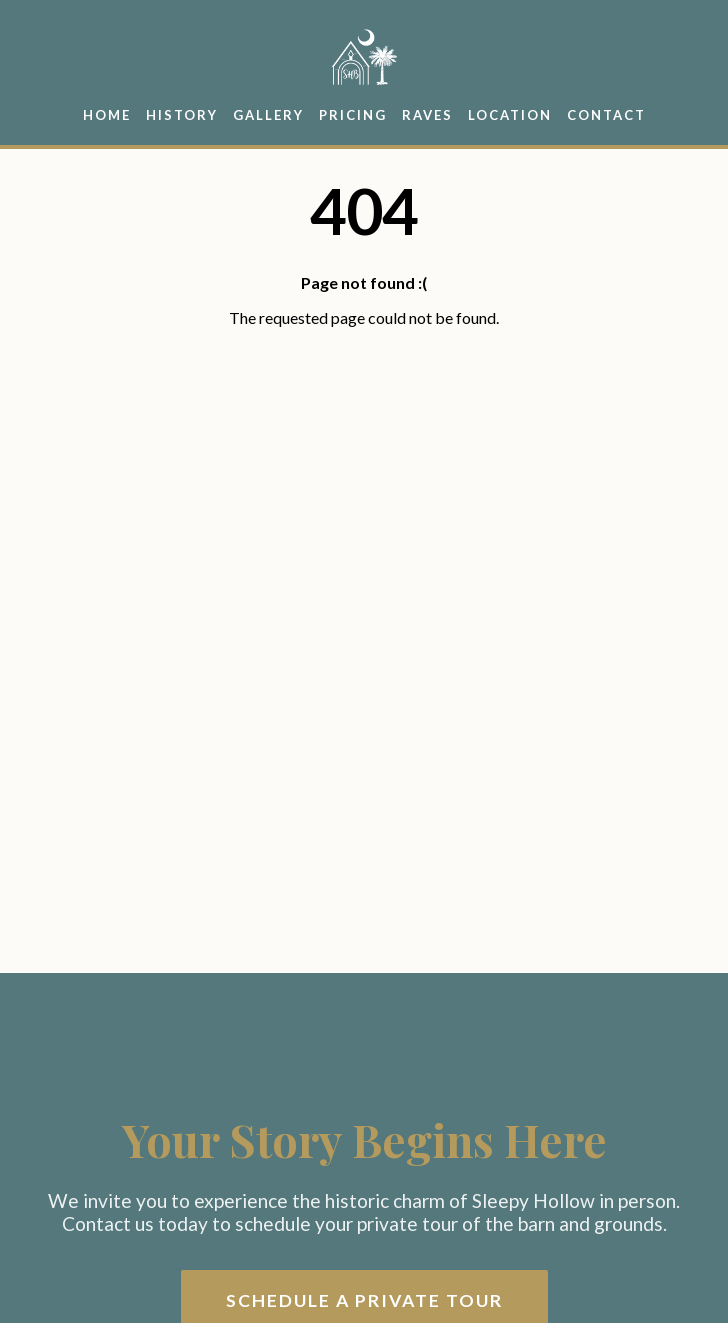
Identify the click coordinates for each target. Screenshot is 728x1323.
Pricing (353, 115)
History (182, 115)
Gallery (268, 115)
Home (107, 115)
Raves (427, 115)
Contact (606, 115)
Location (510, 115)
